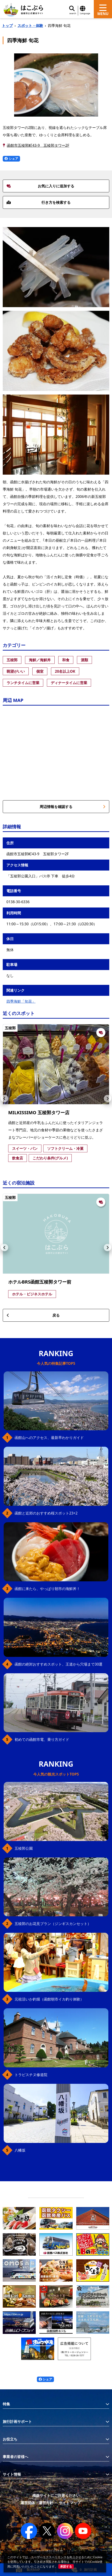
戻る (33, 1315)
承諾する (66, 2566)
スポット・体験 (30, 25)
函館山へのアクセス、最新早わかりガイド (49, 1437)
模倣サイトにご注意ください (56, 2495)
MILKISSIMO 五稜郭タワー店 (38, 1112)
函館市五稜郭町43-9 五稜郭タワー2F (38, 145)
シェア (11, 158)
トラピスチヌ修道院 (31, 2074)
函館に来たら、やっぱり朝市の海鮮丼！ (47, 1588)
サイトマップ (70, 2502)
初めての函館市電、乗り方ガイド (42, 1739)
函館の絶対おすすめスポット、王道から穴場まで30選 (58, 1664)
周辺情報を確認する (72, 806)
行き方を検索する (39, 202)
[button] (4, 1098)
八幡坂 (20, 2150)
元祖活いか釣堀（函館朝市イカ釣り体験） (49, 1999)
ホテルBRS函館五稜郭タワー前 (39, 1282)
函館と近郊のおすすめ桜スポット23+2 (46, 1513)
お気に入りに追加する (40, 186)
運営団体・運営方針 (36, 2502)
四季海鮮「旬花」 (21, 1001)
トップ (7, 25)
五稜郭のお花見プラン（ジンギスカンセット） (53, 1923)
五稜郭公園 (24, 1848)
